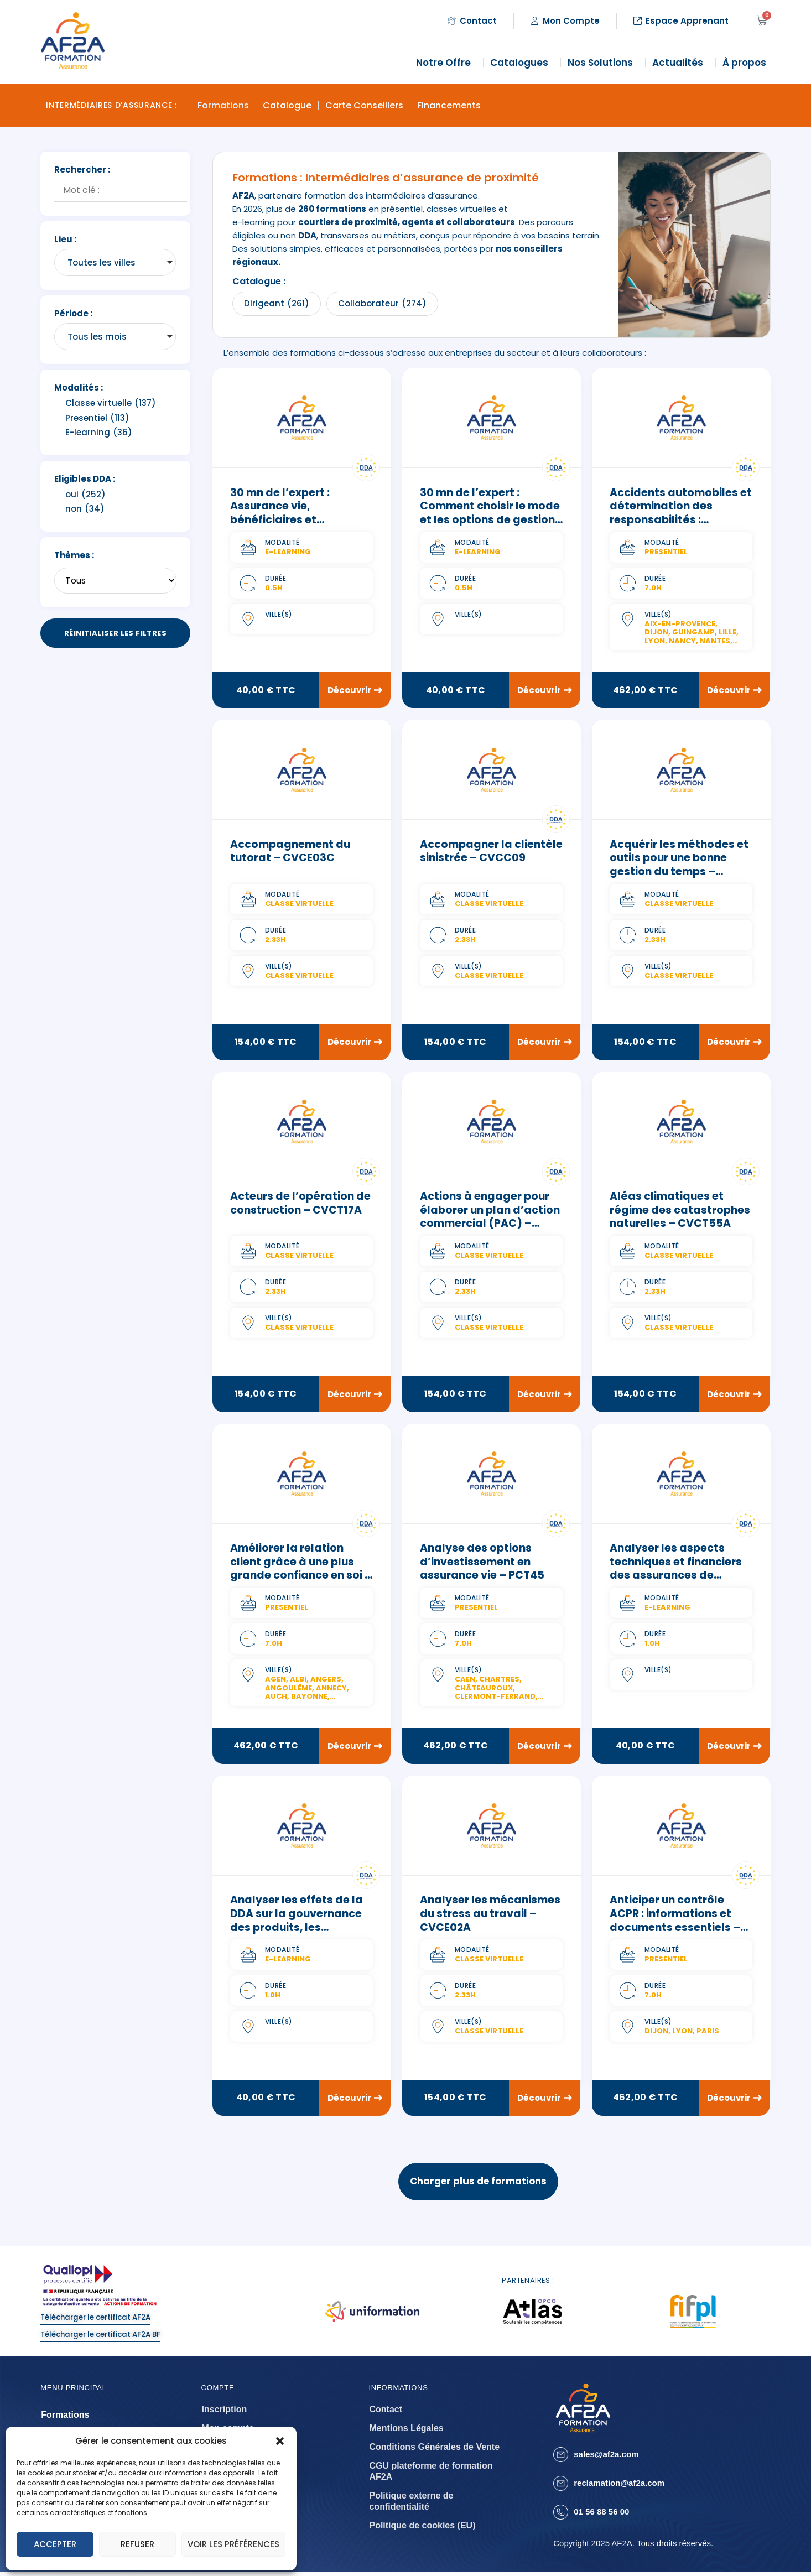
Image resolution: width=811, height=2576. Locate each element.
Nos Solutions (603, 62)
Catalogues (522, 62)
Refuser (137, 2544)
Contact (385, 2413)
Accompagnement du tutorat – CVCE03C (290, 851)
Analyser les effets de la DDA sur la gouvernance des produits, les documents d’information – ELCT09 (301, 1929)
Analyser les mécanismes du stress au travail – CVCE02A (490, 1916)
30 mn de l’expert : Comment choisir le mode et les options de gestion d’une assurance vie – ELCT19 (490, 520)
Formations (223, 105)
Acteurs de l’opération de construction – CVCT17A (300, 1204)
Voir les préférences (233, 2544)
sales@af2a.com (606, 2458)
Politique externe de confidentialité (411, 2505)
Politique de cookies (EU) (422, 2530)
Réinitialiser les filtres (115, 633)
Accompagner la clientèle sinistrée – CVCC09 (491, 851)
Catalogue (287, 105)
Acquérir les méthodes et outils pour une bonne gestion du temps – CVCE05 (679, 865)
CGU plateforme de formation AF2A (430, 2475)
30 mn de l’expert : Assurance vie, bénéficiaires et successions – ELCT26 (288, 513)
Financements (449, 105)
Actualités (680, 62)
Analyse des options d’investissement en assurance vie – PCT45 (482, 1563)
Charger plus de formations (478, 2183)
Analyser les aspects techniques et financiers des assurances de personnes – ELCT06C (676, 1570)
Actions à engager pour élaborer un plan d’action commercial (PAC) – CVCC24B (490, 1218)
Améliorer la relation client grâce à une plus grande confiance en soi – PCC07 (301, 1570)
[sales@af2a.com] (560, 2459)
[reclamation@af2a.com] (560, 2487)
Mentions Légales (406, 2432)
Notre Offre (446, 62)
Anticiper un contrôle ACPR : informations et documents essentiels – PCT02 (675, 1922)
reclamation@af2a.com (619, 2487)
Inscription (224, 2413)
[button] (279, 2441)
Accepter (55, 2544)
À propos (747, 62)
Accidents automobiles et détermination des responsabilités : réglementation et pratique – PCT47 (681, 520)
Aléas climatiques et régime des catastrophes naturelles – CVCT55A (680, 1211)
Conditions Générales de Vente (434, 2451)
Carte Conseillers (364, 105)
